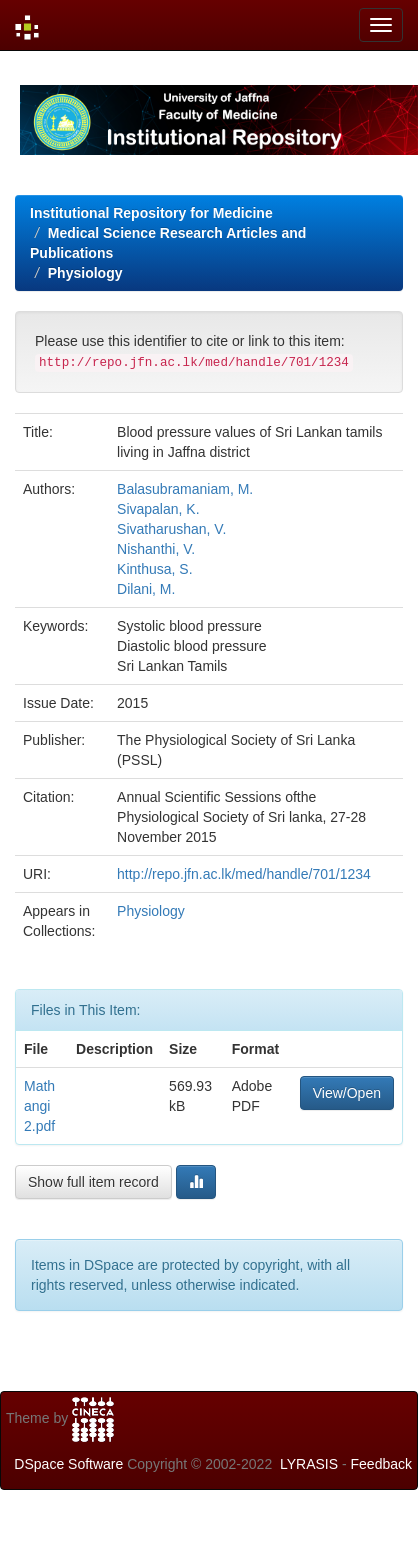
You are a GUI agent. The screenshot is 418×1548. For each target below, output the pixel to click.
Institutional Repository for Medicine (151, 213)
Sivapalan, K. (158, 509)
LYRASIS (309, 1464)
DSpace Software (68, 1464)
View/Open (347, 1093)
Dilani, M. (146, 589)
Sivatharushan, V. (171, 529)
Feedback (381, 1464)
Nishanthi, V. (156, 549)
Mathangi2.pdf (39, 1106)
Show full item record (93, 1182)
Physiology (85, 273)
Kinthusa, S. (155, 569)
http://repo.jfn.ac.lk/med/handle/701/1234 (244, 874)
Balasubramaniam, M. (185, 489)
